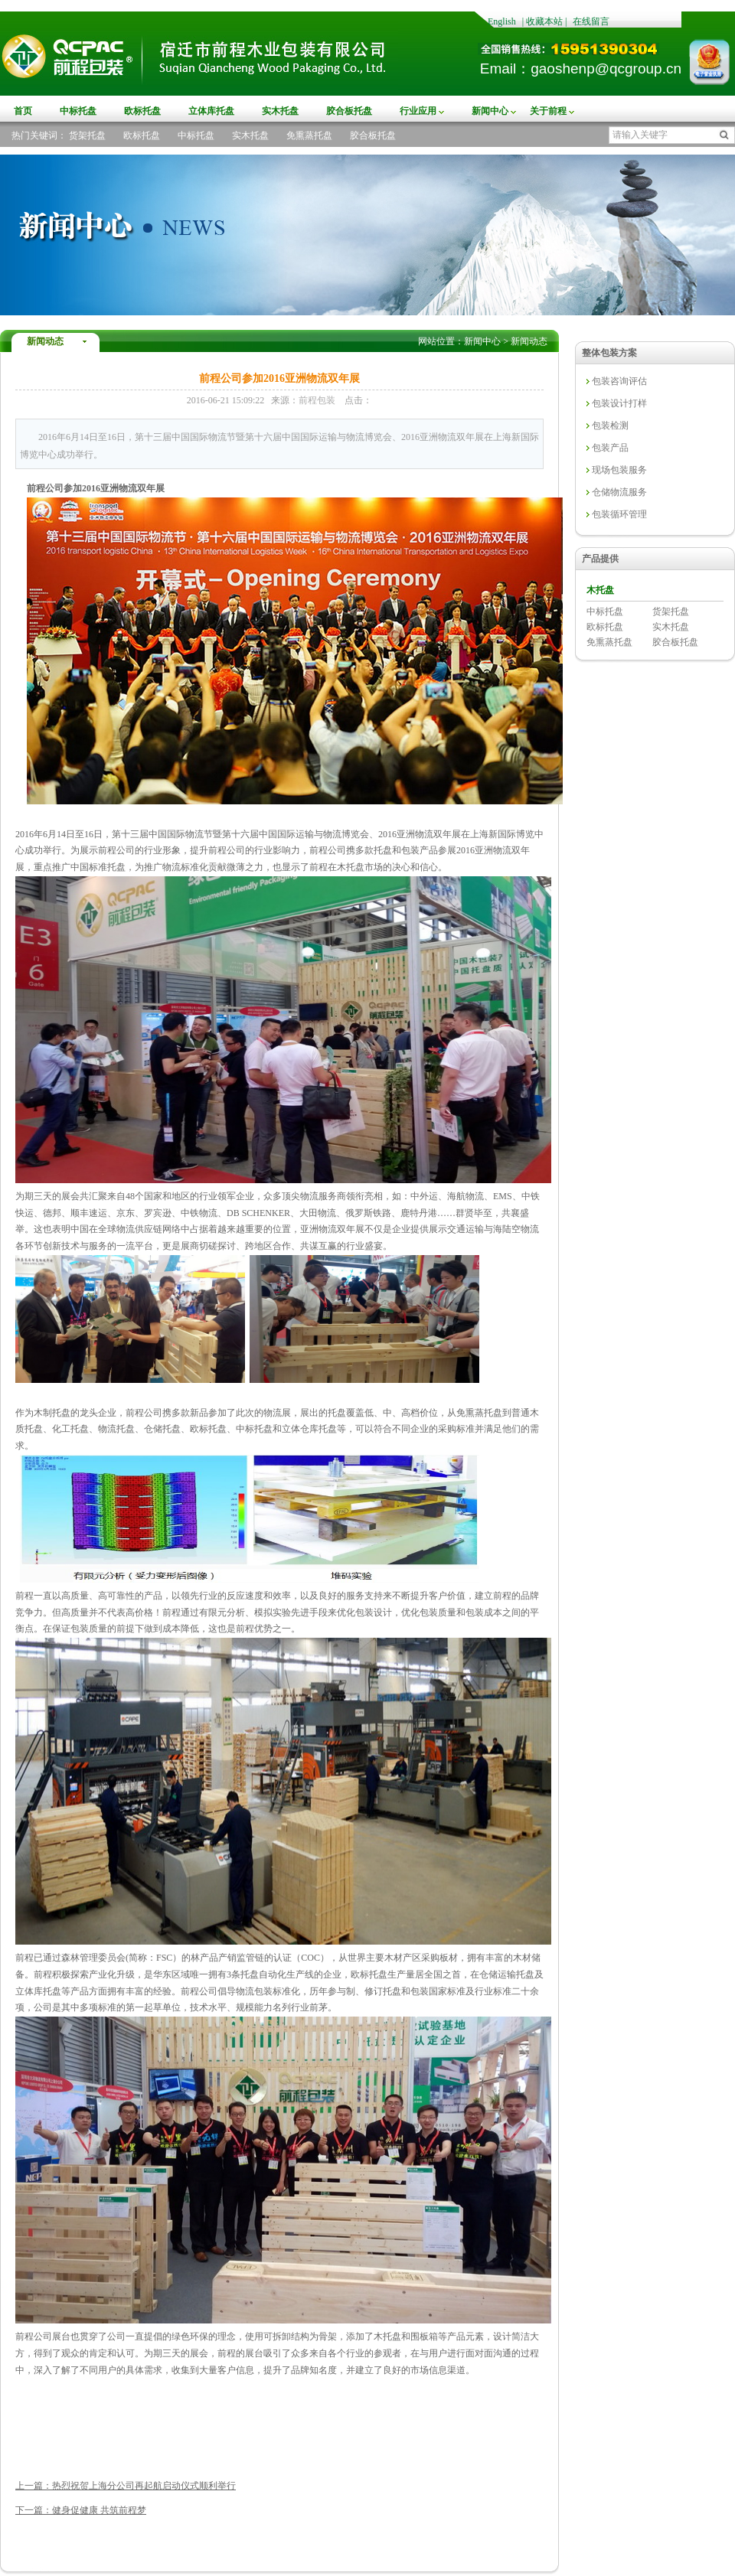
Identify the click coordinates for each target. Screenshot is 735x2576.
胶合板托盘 (349, 111)
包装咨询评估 (619, 381)
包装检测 (610, 425)
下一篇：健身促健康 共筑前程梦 (80, 2510)
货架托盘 (87, 135)
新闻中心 (490, 111)
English (502, 21)
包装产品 (610, 447)
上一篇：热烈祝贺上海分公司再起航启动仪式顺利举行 (125, 2485)
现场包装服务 (619, 470)
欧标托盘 (142, 111)
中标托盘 (78, 111)
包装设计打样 (619, 403)
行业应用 (418, 111)
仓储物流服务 (619, 492)
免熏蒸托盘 (309, 135)
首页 (23, 111)
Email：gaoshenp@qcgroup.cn (580, 68)
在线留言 (591, 21)
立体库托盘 (211, 111)
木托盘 (600, 590)
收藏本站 (544, 21)
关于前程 (548, 111)
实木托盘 (280, 111)
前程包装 (317, 400)
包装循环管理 (619, 514)
